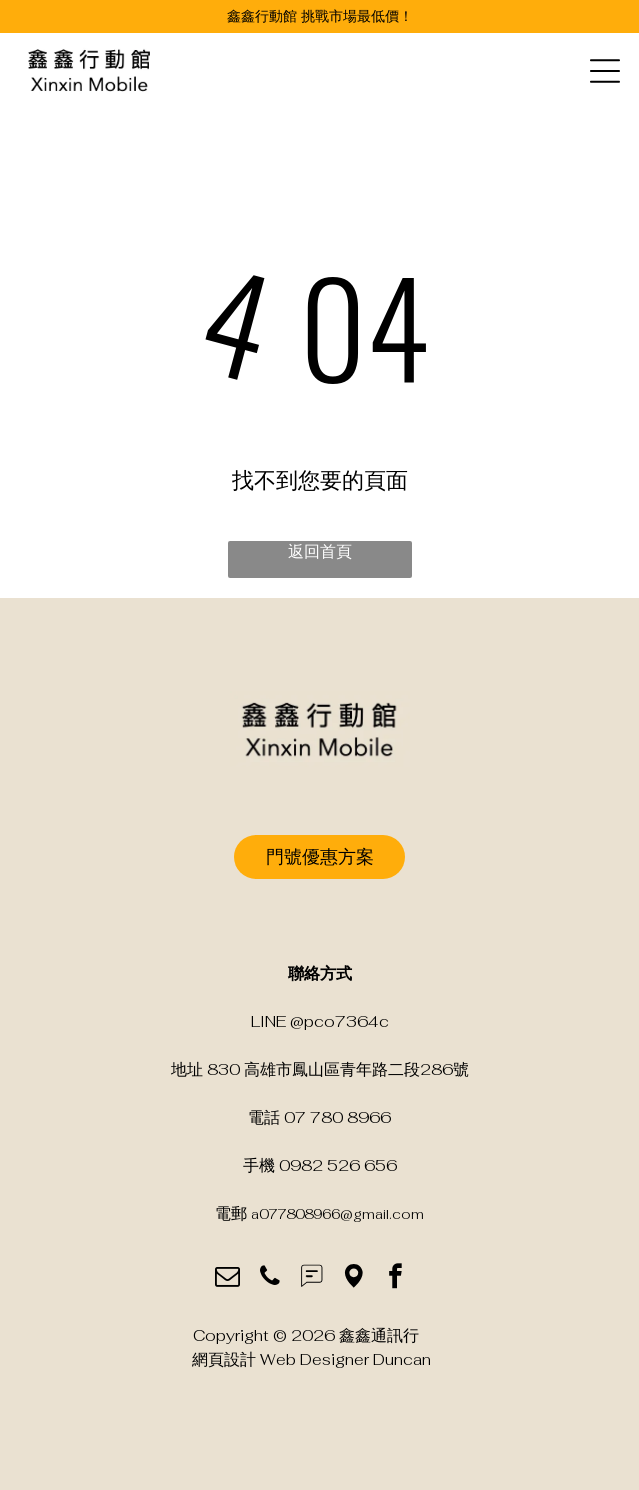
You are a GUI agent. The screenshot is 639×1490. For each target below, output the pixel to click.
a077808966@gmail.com (337, 1214)
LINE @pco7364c (320, 1021)
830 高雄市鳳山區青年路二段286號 (338, 1069)
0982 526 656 (338, 1165)
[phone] (269, 1279)
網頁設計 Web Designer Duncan (311, 1359)
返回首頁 (320, 551)
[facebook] (395, 1279)
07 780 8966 (337, 1117)
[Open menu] (605, 71)
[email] (227, 1279)
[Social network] (311, 1279)
